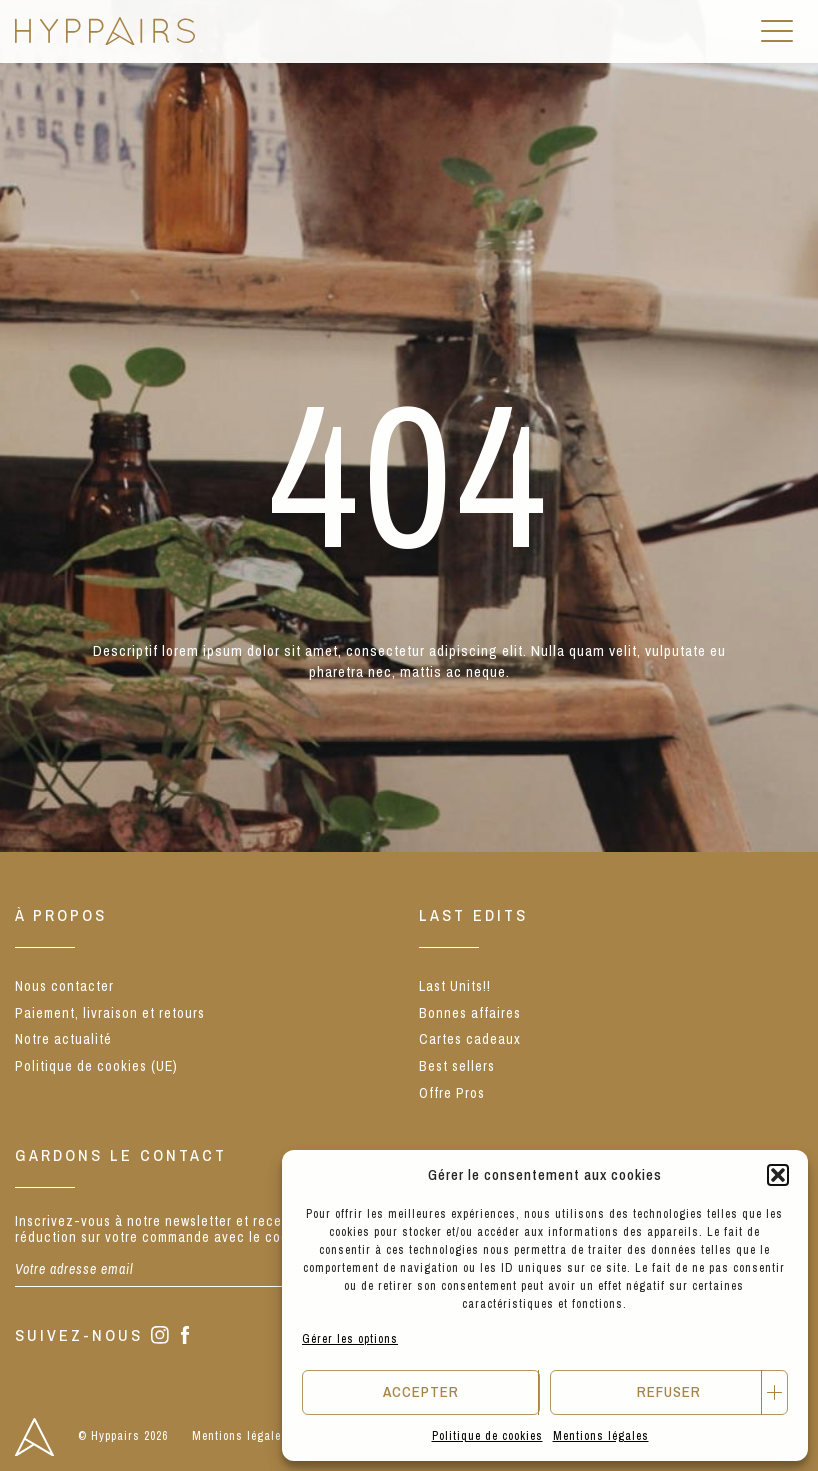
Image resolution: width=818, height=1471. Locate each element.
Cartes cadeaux (470, 1039)
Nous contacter (64, 986)
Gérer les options (350, 1339)
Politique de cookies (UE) (96, 1066)
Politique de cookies (487, 1436)
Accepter (421, 1391)
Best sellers (457, 1066)
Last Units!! (455, 986)
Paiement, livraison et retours (110, 1013)
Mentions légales (601, 1436)
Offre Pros (452, 1093)
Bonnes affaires (470, 1013)
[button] (778, 1175)
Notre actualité (63, 1039)
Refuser (669, 1391)
